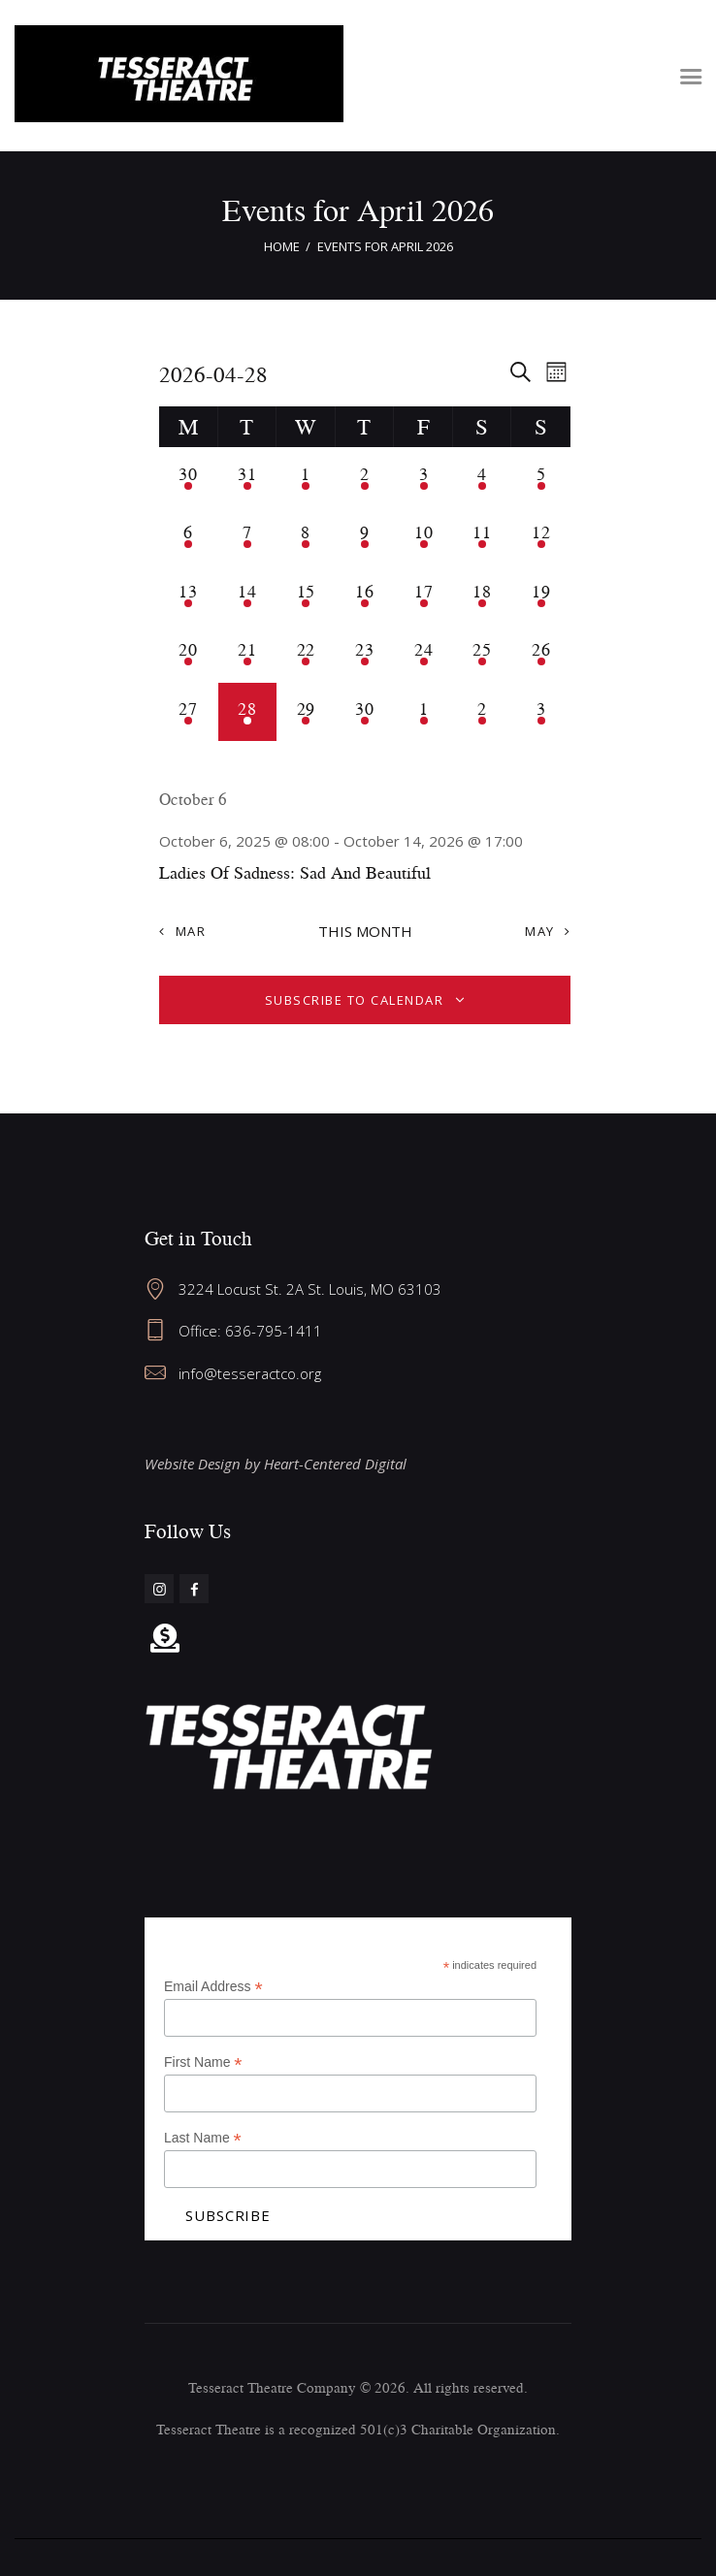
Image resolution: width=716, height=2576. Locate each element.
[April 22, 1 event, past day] (306, 653)
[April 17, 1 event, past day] (423, 595)
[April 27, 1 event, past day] (188, 712)
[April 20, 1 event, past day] (188, 653)
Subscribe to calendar (354, 1000)
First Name (203, 2062)
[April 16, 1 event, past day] (365, 595)
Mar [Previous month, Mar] (191, 931)
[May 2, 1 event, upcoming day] (482, 712)
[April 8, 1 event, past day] (306, 535)
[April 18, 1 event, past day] (482, 595)
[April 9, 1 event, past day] (365, 535)
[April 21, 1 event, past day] (247, 653)
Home (282, 246)
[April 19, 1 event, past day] (540, 595)
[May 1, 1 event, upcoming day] (423, 712)
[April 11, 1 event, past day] (482, 535)
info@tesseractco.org (250, 1373)
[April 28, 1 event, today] (247, 712)
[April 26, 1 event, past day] (540, 653)
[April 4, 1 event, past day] (482, 476)
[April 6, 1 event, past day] (188, 535)
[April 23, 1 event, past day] (365, 653)
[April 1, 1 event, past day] (306, 476)
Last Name (203, 2138)
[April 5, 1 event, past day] (540, 476)
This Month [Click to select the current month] (365, 931)
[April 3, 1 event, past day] (423, 476)
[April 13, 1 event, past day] (188, 595)
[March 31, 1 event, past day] (247, 476)
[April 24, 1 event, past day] (423, 653)
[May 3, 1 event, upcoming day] (540, 712)
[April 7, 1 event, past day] (247, 535)
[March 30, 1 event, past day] (188, 476)
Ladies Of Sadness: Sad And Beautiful (295, 872)
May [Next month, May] (540, 931)
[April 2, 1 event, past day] (365, 476)
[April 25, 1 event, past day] (482, 653)
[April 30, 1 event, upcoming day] (365, 712)
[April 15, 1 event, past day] (306, 595)
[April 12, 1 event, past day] (540, 535)
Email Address (213, 1987)
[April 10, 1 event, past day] (423, 535)
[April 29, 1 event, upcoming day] (306, 712)
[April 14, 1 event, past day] (247, 595)
